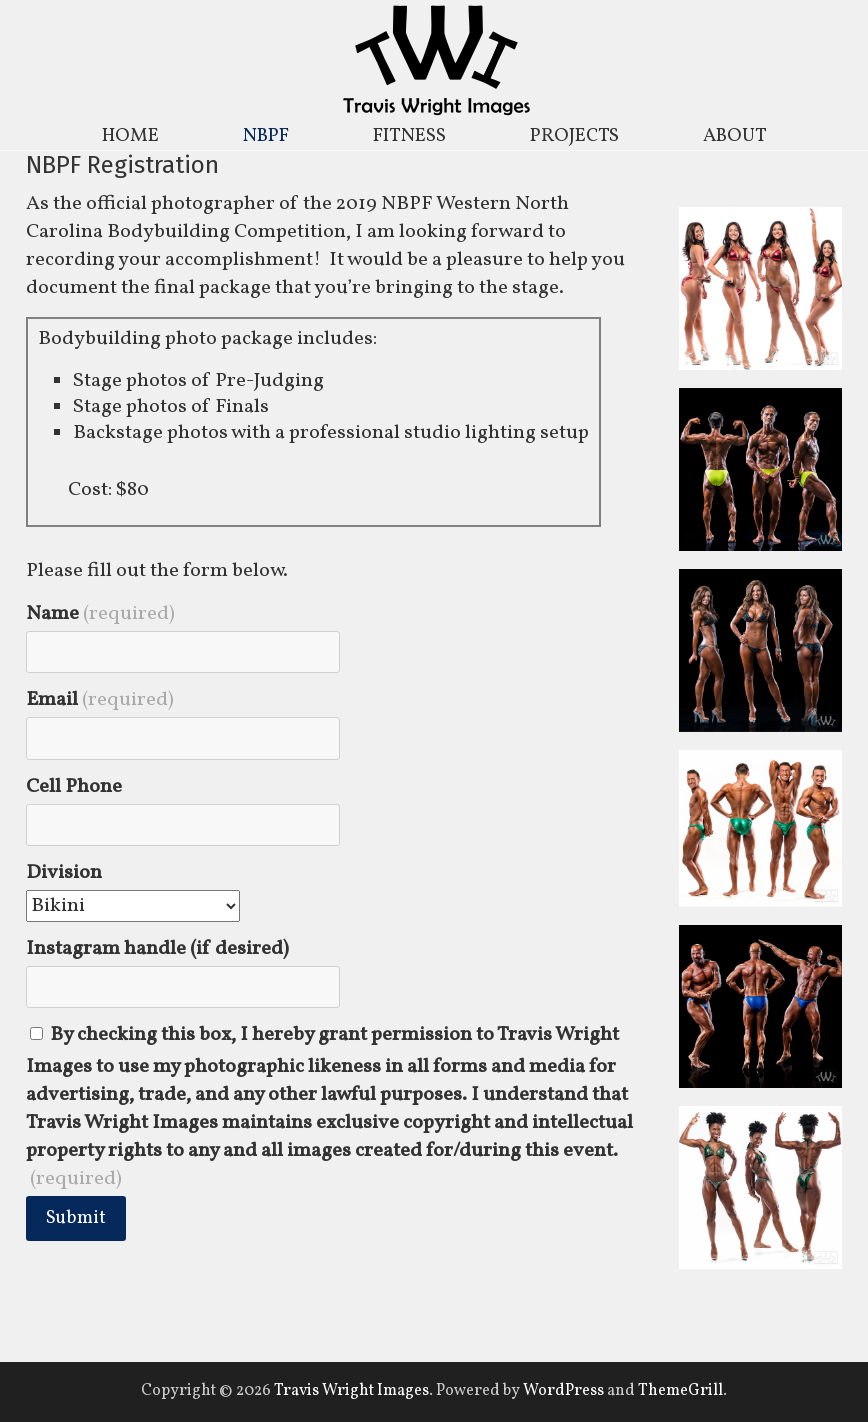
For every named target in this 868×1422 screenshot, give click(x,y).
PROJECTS (574, 136)
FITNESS (409, 136)
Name (100, 614)
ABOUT (735, 136)
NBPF (266, 136)
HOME (130, 136)
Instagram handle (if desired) (157, 949)
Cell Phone (74, 787)
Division (64, 873)
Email (100, 700)
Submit (76, 1218)
